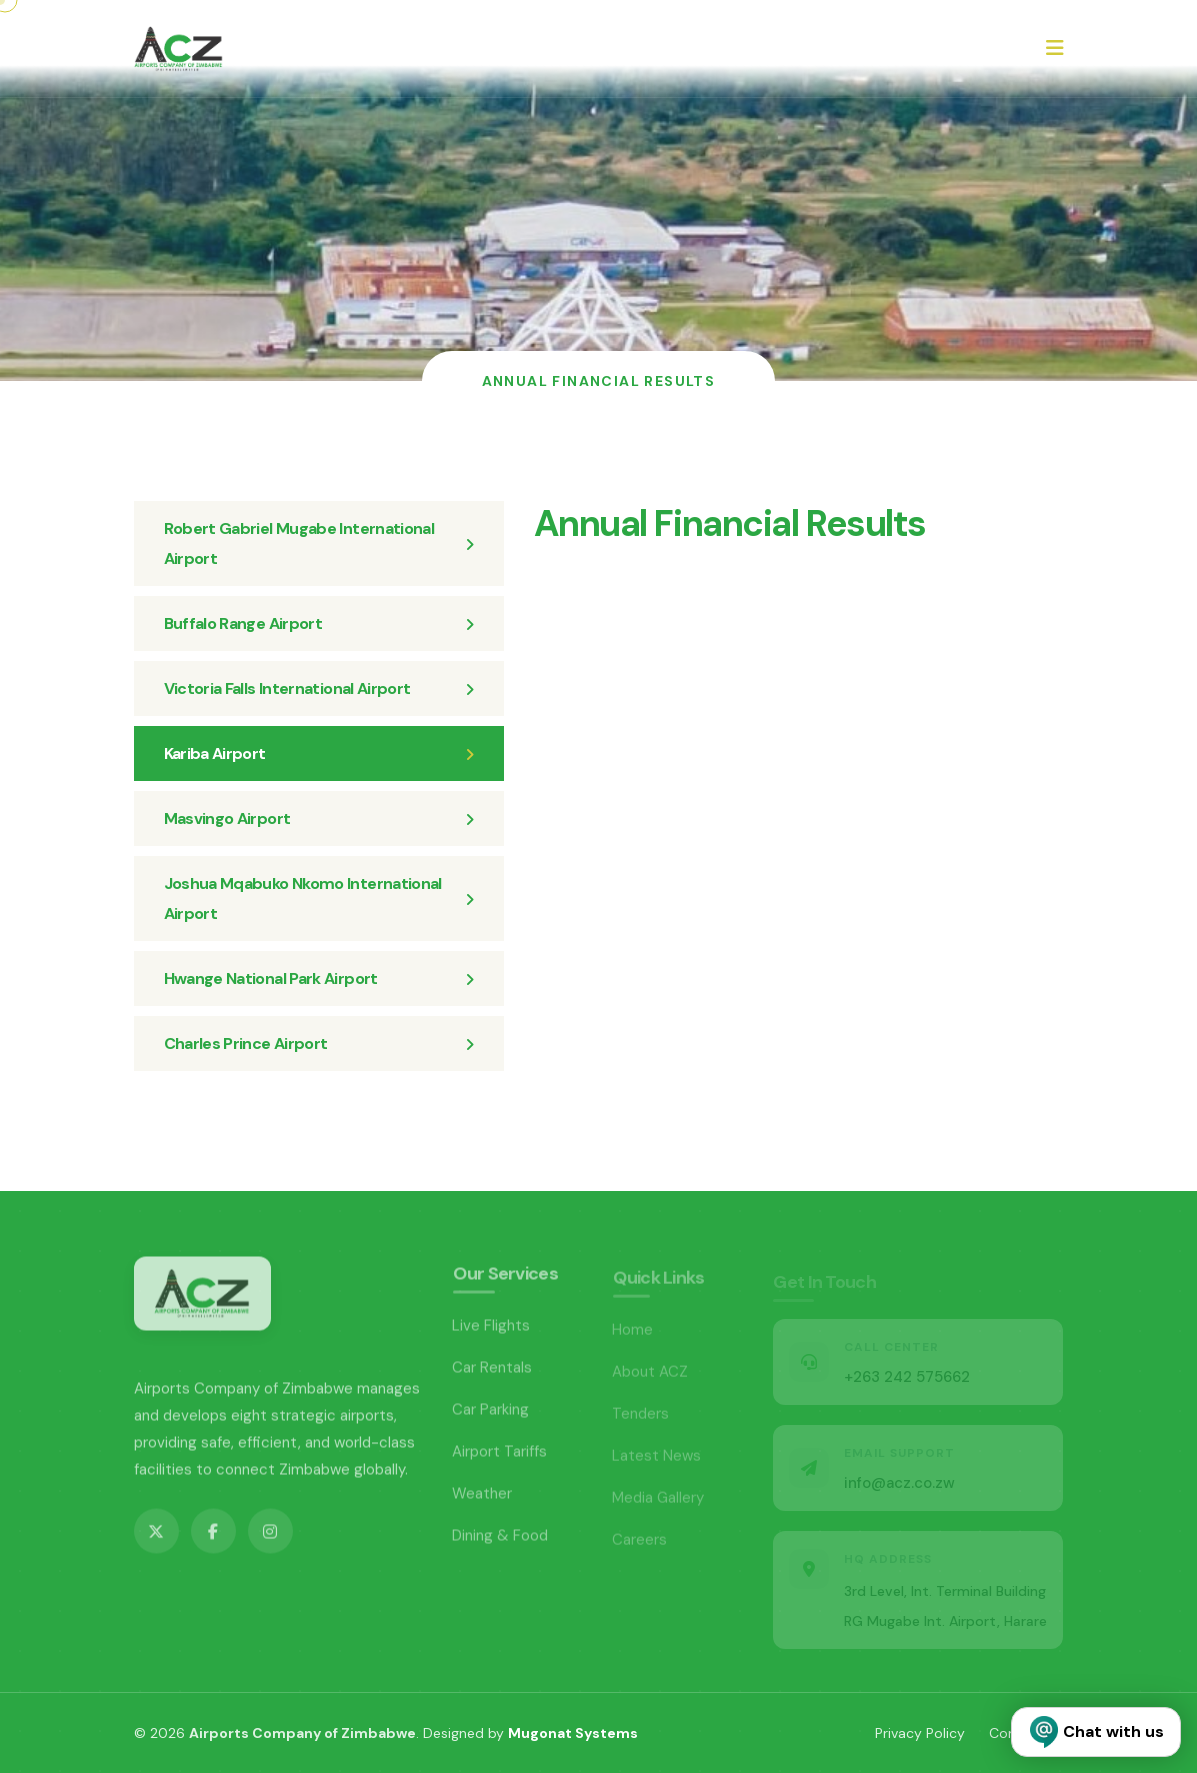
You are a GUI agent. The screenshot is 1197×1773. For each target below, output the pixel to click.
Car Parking (491, 1414)
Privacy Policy (920, 1733)
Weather (482, 1498)
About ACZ (650, 1376)
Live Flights (491, 1330)
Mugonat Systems (573, 1733)
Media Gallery (658, 1502)
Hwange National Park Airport (319, 978)
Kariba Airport (319, 753)
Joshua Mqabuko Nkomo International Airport (319, 898)
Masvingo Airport (319, 818)
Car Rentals (492, 1372)
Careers (640, 1544)
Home (633, 1334)
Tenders (641, 1418)
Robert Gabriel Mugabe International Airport (319, 543)
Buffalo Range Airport (319, 623)
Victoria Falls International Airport (319, 688)
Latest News (657, 1460)
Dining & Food (500, 1540)
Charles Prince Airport (319, 1043)
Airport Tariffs (500, 1456)
